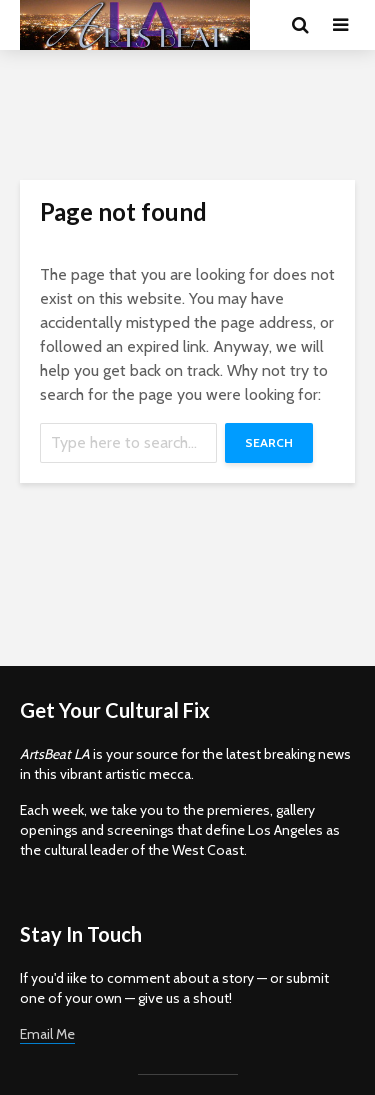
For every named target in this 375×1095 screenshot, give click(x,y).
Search (269, 442)
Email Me (47, 1034)
